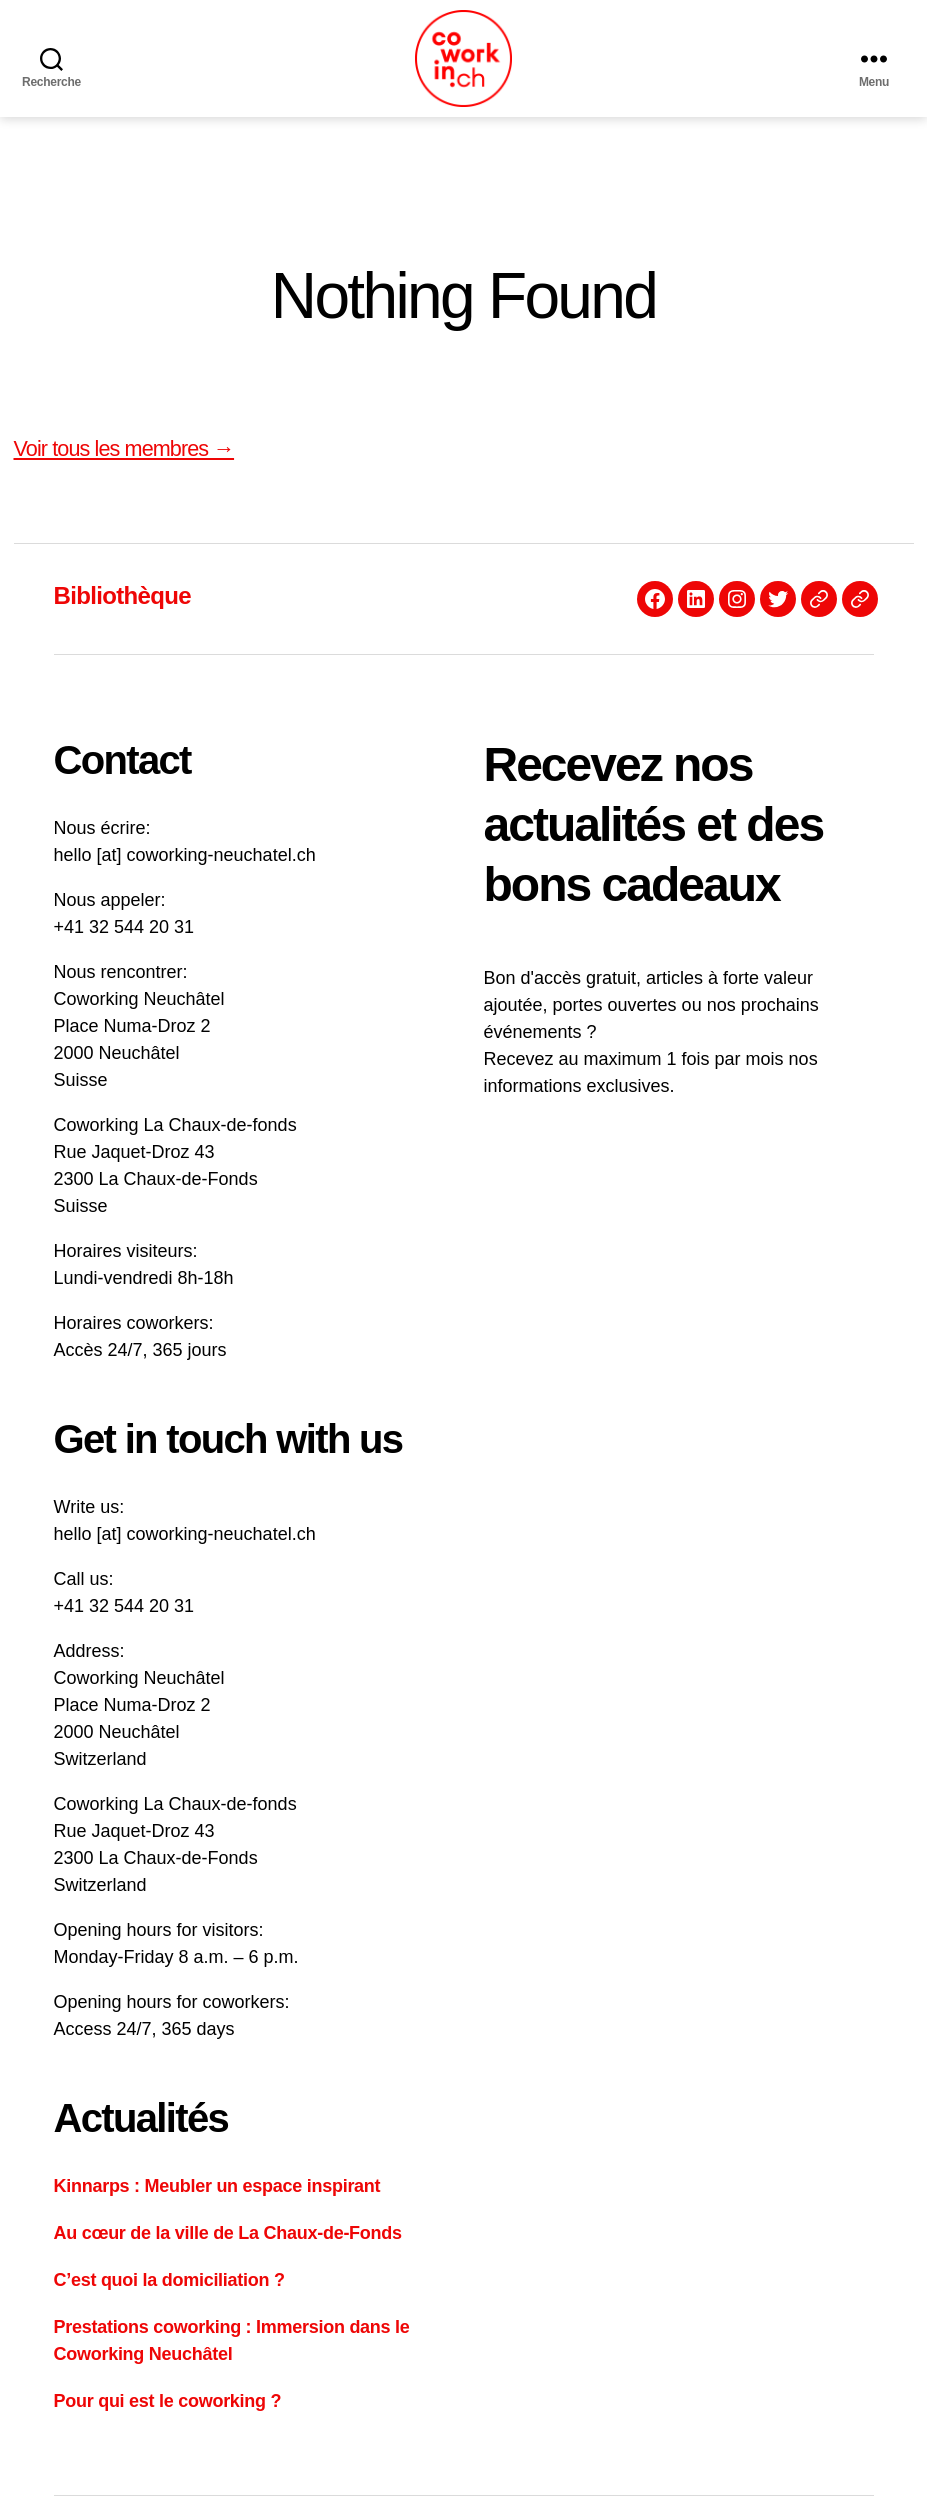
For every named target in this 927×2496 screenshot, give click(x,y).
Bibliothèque (122, 595)
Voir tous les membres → (124, 448)
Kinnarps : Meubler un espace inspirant (217, 2186)
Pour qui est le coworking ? (168, 2401)
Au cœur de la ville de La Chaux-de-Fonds (228, 2233)
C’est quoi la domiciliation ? (169, 2280)
